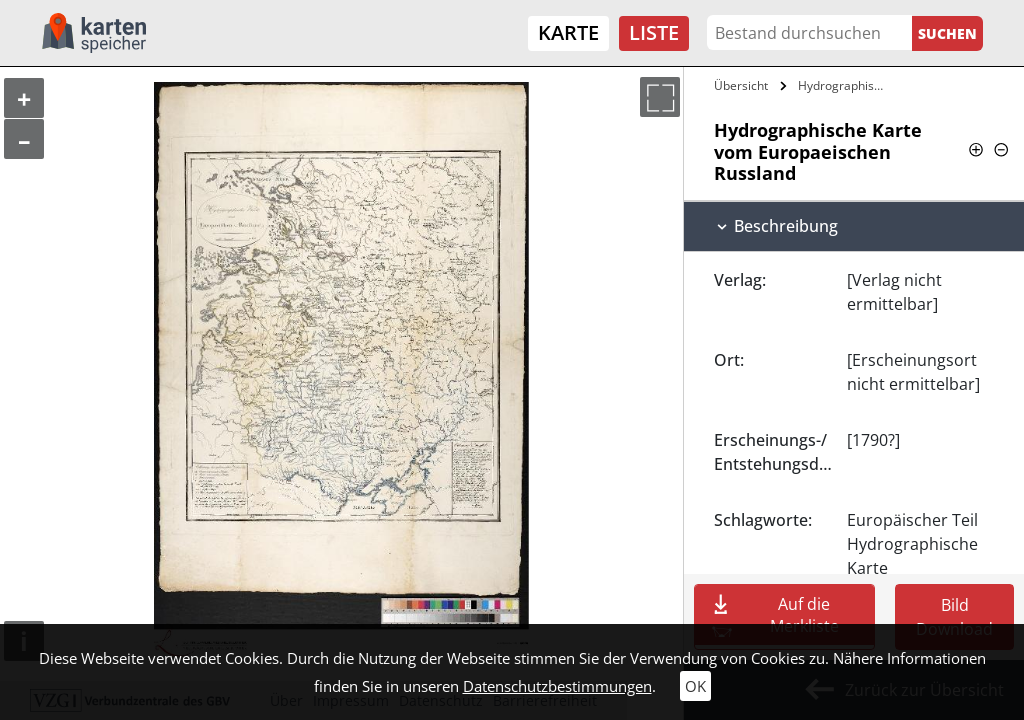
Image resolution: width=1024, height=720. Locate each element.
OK (695, 686)
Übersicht (741, 85)
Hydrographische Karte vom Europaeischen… (843, 85)
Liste (654, 32)
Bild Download (954, 617)
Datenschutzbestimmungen (557, 686)
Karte (568, 32)
